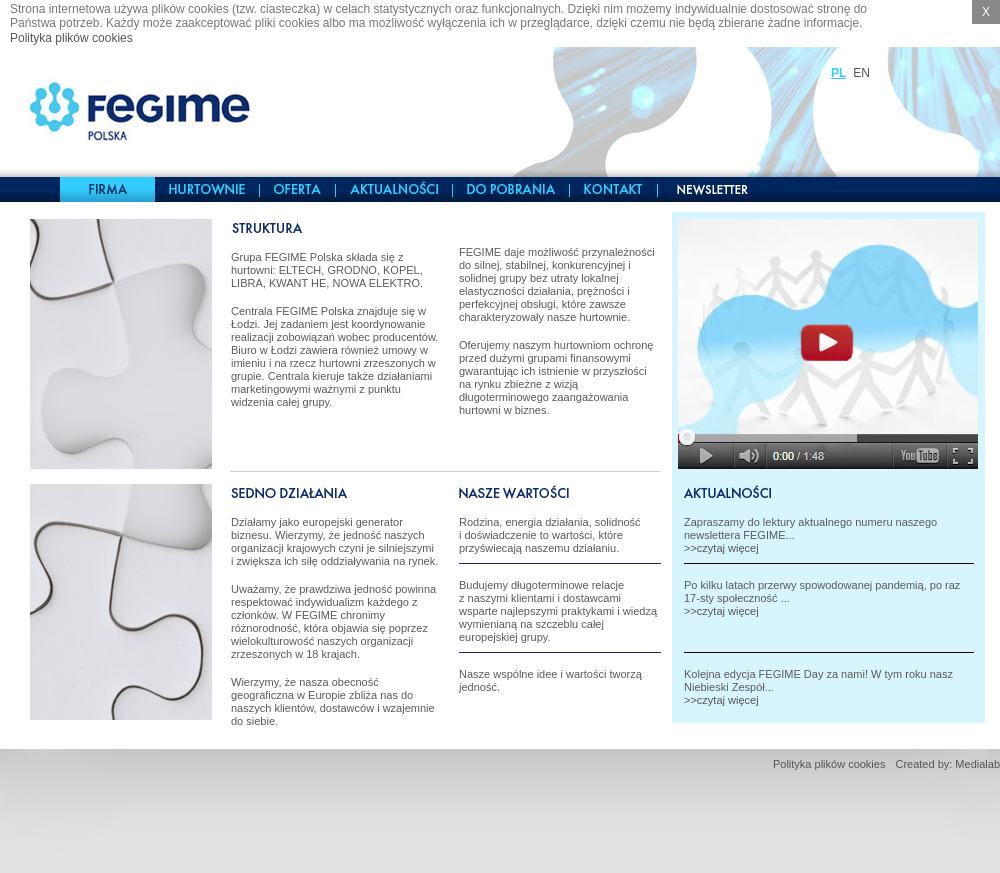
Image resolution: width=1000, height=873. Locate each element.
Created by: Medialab (947, 764)
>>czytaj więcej (721, 548)
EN (861, 73)
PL (838, 73)
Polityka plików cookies (71, 38)
